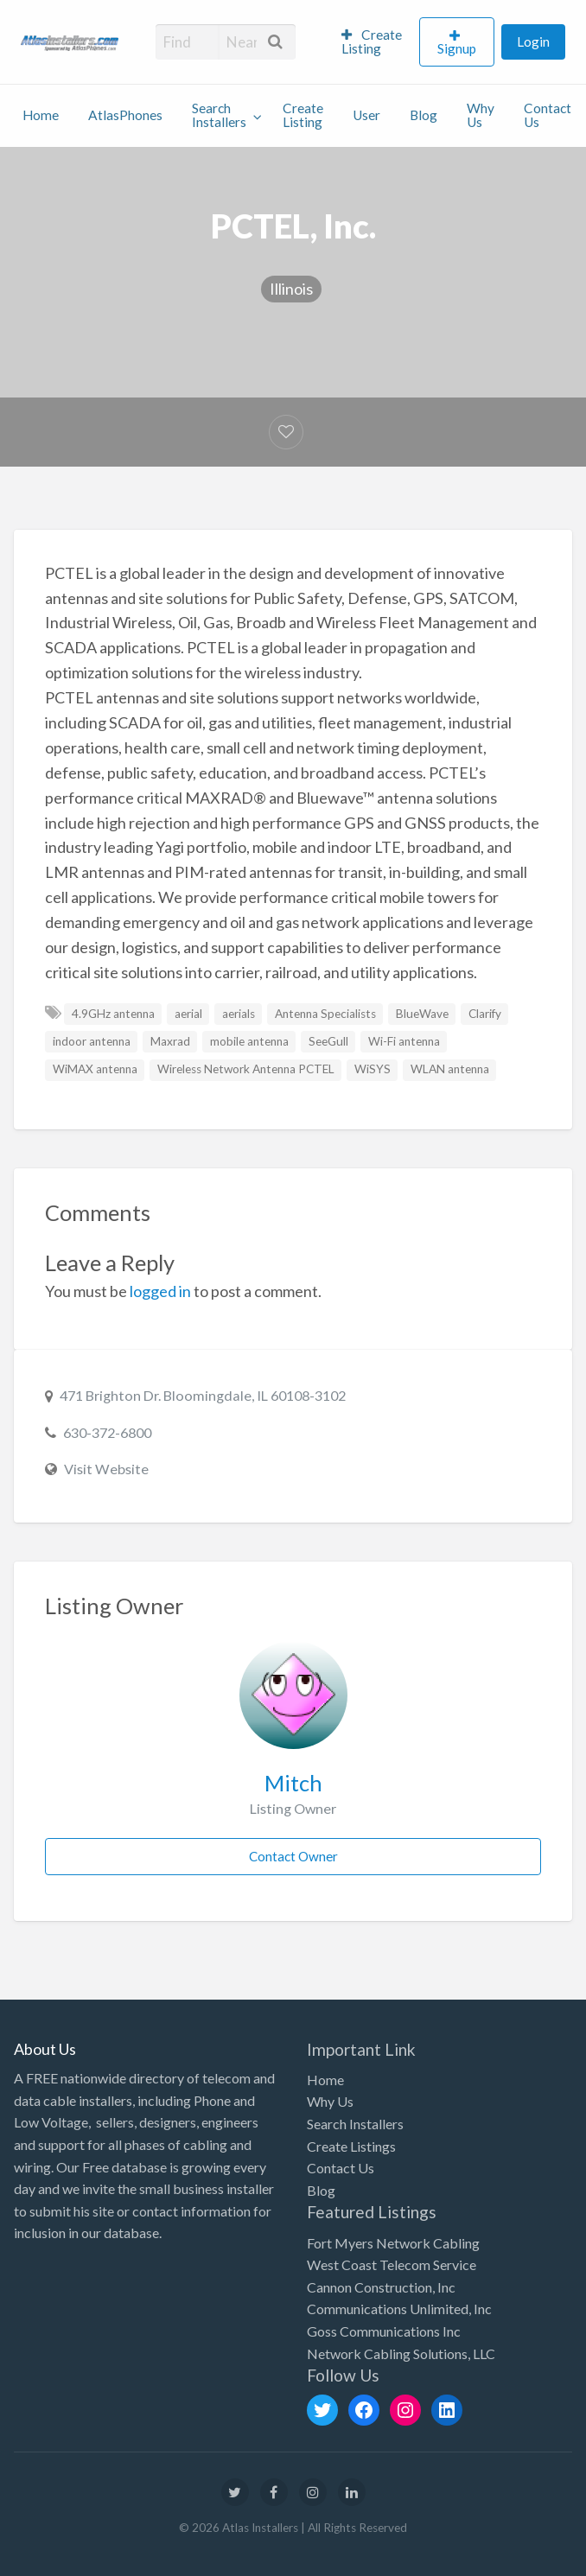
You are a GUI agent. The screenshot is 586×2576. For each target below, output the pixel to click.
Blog (423, 115)
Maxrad (170, 1041)
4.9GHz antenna (113, 1014)
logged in (160, 1291)
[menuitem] (373, 42)
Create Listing (372, 41)
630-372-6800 (107, 1432)
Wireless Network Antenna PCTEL (245, 1069)
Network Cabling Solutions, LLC (401, 2353)
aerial (188, 1014)
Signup (456, 48)
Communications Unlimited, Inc (399, 2308)
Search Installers (219, 115)
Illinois (291, 288)
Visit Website (106, 1468)
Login (533, 41)
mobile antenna (249, 1041)
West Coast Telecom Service (391, 2264)
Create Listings (351, 2146)
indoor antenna (92, 1041)
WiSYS (372, 1069)
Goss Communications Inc (384, 2331)
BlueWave (422, 1014)
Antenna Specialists (325, 1014)
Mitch (293, 1783)
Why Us (480, 115)
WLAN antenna (450, 1069)
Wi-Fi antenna (404, 1041)
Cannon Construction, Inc (381, 2287)
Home (40, 115)
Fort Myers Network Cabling (393, 2243)
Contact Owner (293, 1856)
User (366, 115)
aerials (238, 1014)
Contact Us (547, 115)
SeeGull (328, 1041)
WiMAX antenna (95, 1069)
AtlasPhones (125, 115)
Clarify (484, 1014)
